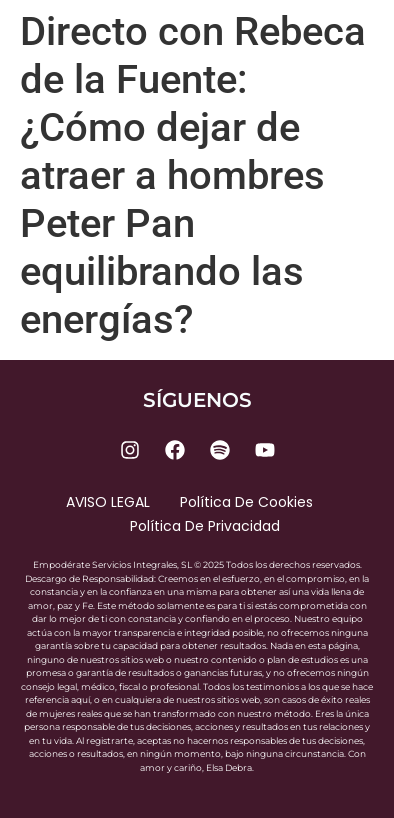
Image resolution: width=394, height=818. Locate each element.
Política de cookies (246, 502)
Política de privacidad (205, 526)
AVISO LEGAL (108, 502)
